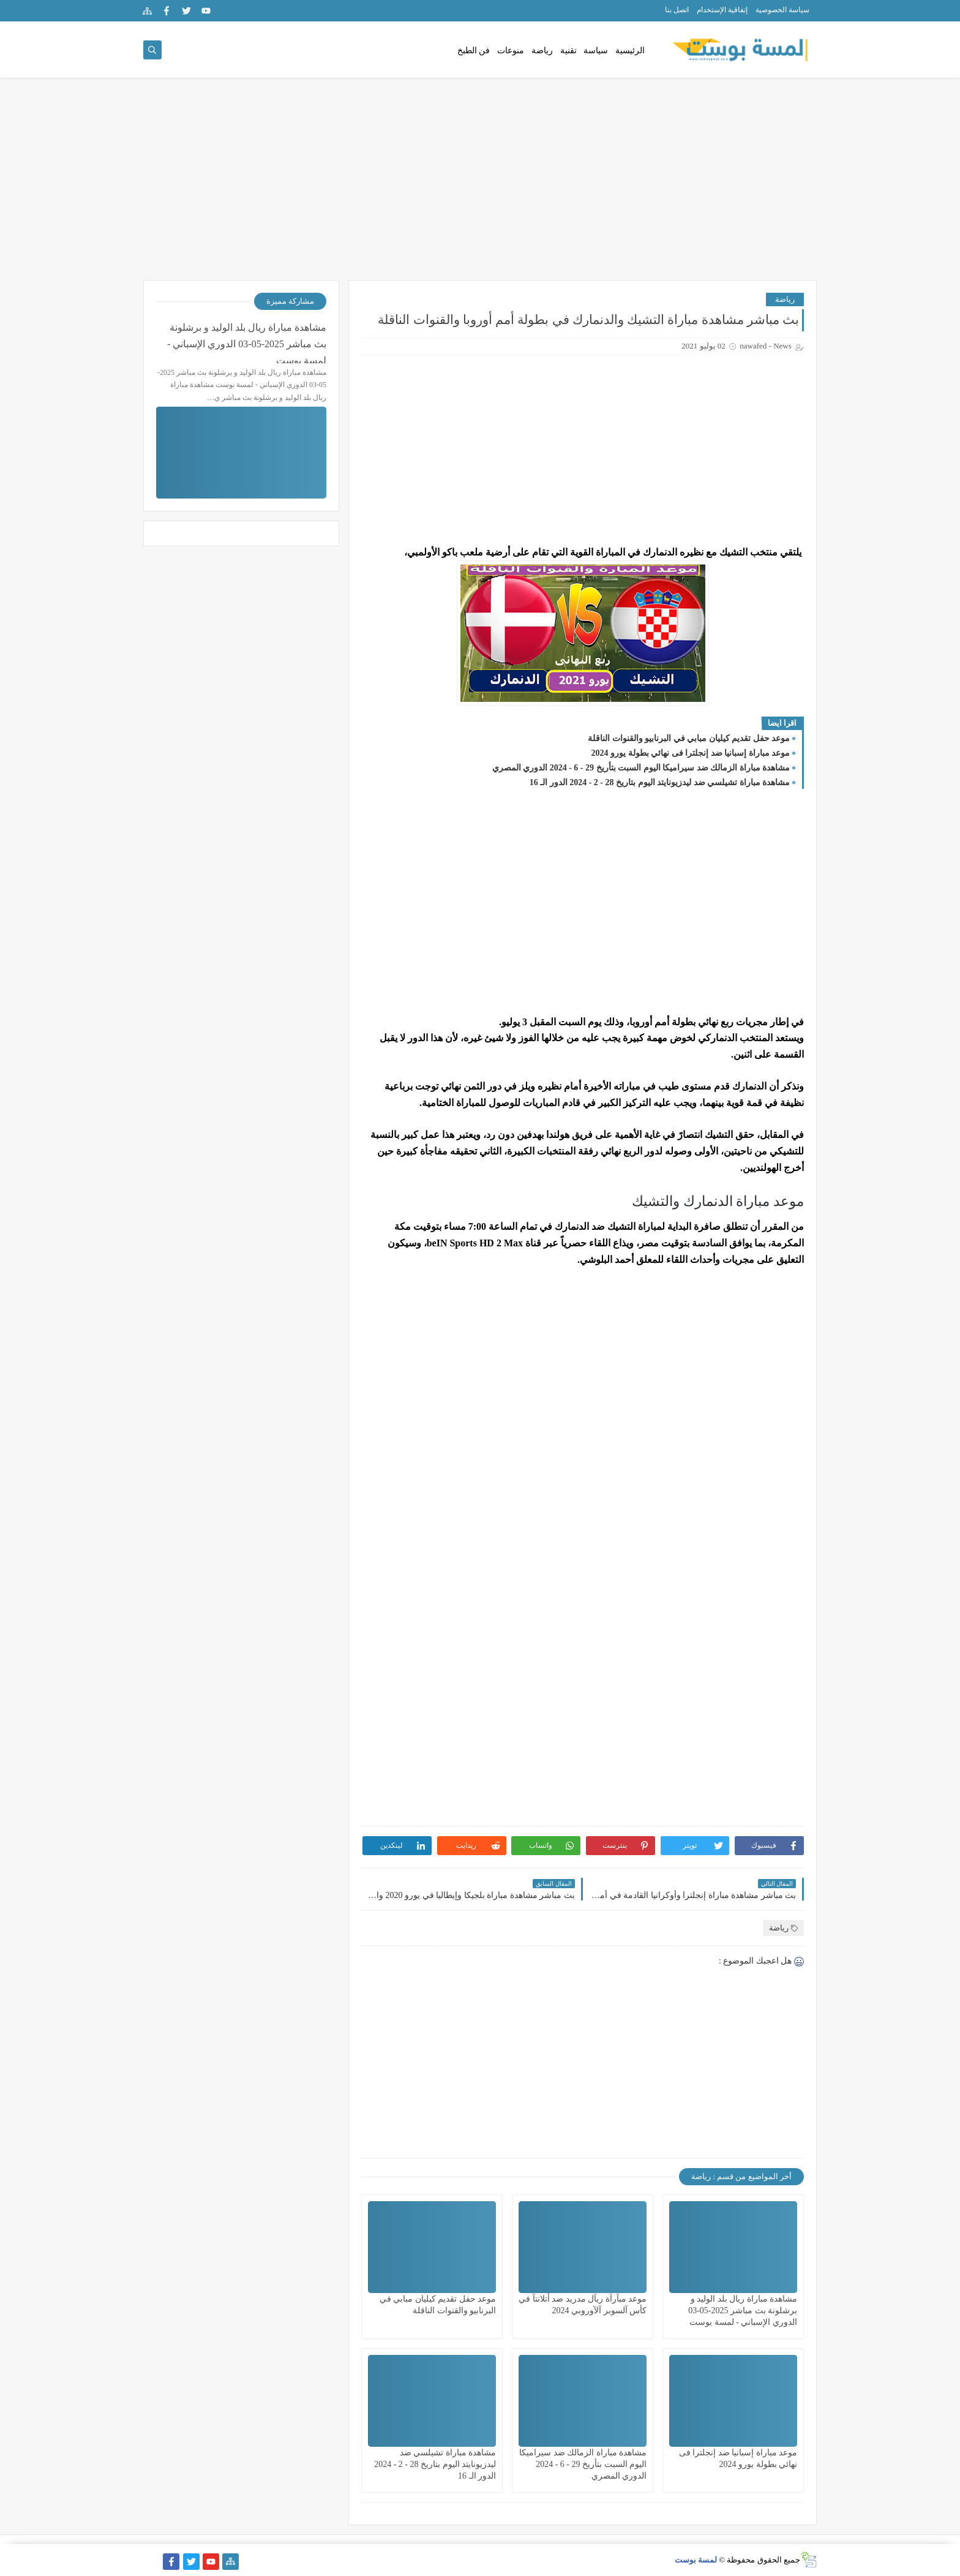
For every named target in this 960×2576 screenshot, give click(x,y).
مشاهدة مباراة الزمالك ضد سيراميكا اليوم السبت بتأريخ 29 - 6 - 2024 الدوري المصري (641, 767)
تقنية (568, 50)
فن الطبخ (473, 50)
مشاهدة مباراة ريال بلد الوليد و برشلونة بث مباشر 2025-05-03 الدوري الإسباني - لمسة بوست (742, 2310)
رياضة (542, 50)
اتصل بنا (677, 10)
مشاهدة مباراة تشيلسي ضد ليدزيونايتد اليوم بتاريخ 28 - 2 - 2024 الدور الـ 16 (660, 782)
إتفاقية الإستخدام (722, 10)
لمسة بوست (696, 2559)
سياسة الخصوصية (782, 10)
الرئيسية (630, 50)
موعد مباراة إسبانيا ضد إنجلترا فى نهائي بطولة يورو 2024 (690, 753)
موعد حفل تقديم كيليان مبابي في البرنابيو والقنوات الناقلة (689, 738)
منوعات (510, 50)
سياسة (595, 50)
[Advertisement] (480, 185)
